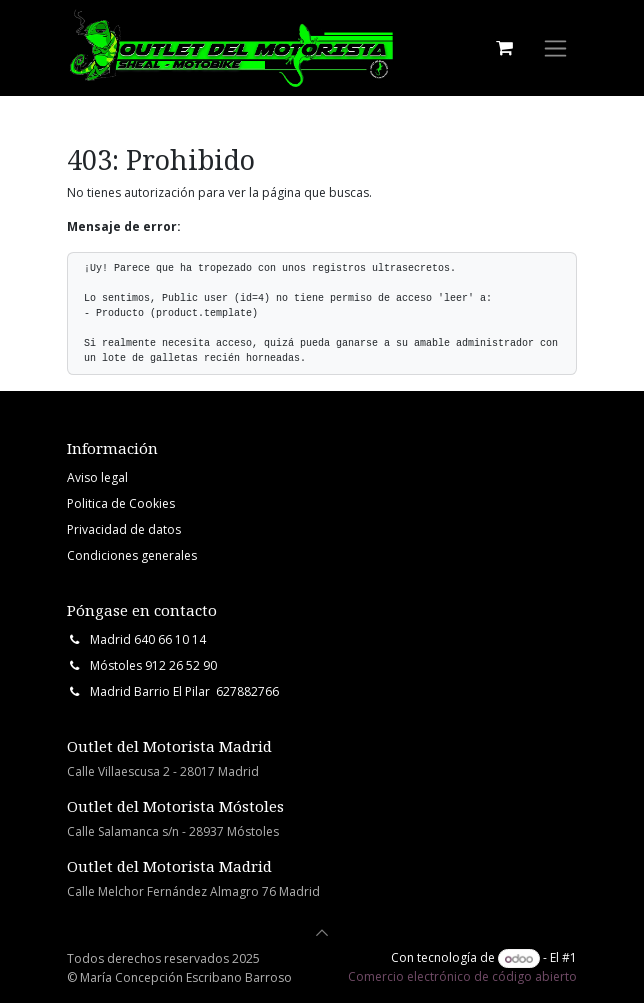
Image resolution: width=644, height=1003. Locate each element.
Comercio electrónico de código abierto (462, 976)
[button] (322, 933)
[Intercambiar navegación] (555, 48)
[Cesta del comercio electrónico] (504, 48)
